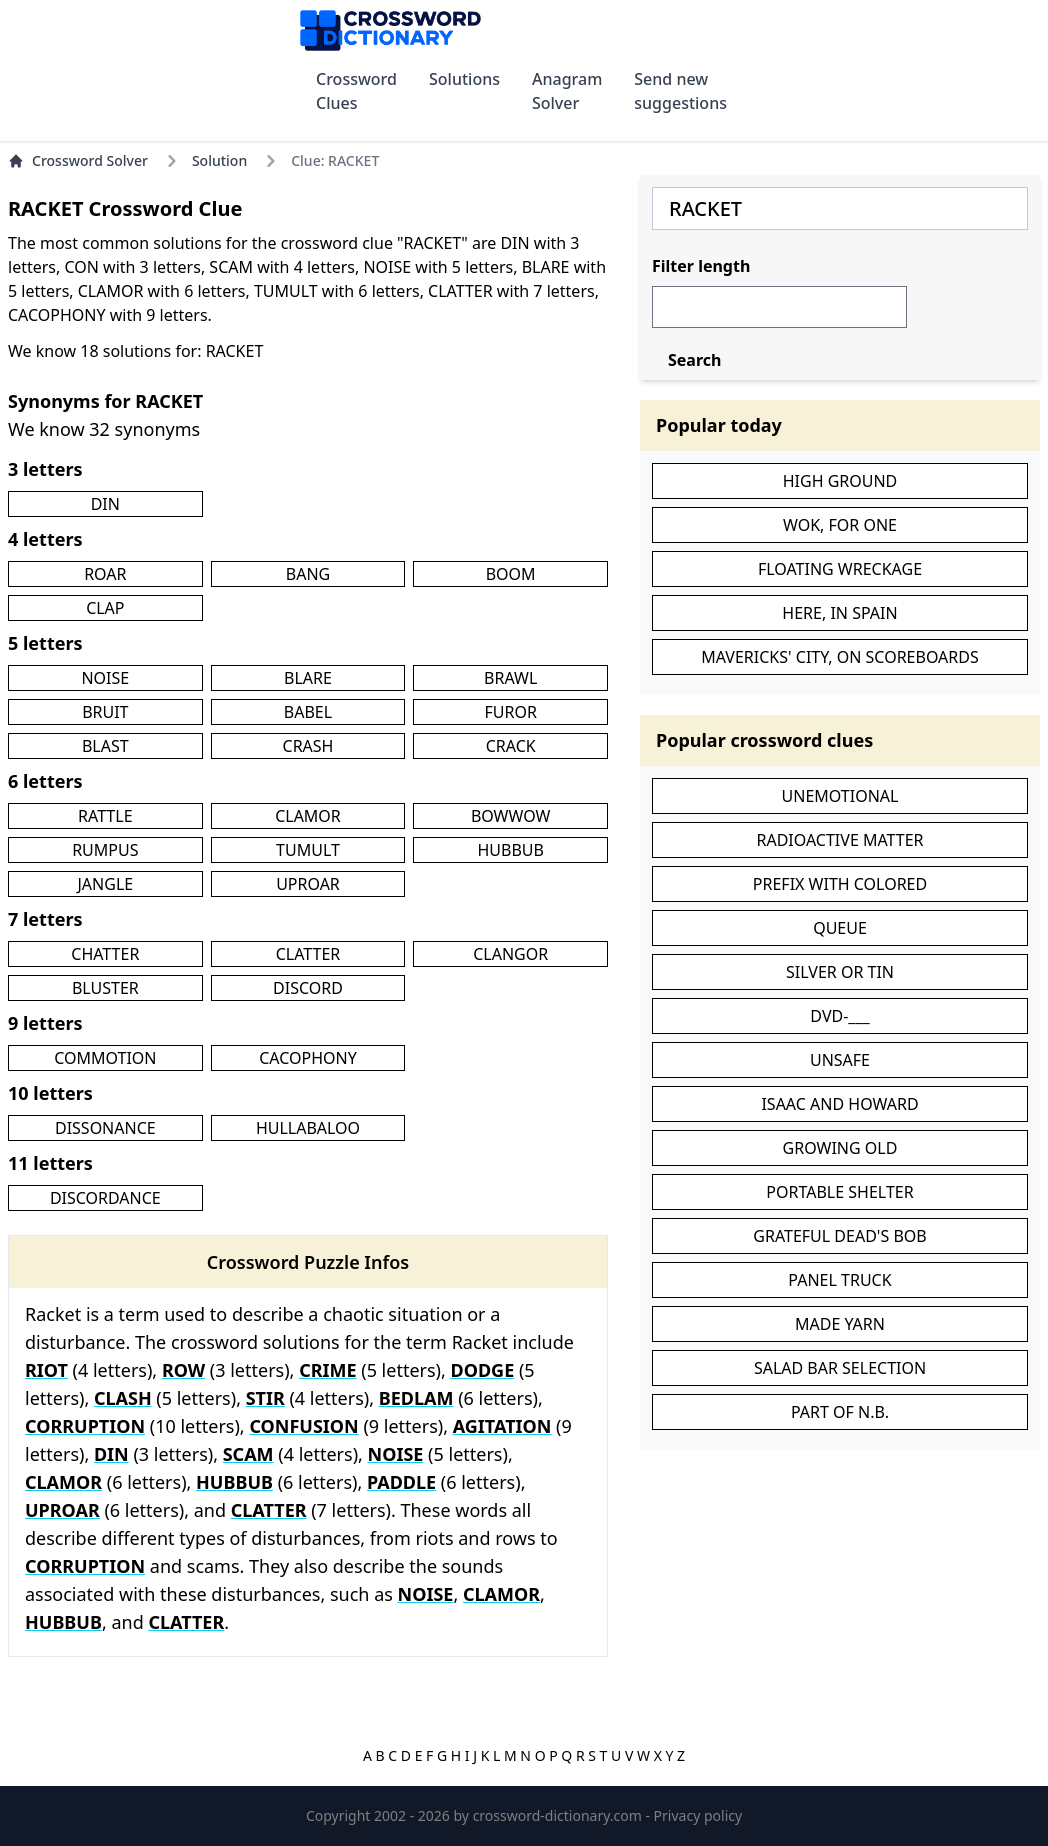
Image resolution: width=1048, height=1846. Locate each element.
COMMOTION (105, 1058)
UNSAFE (840, 1060)
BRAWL (510, 678)
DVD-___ (839, 1016)
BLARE (308, 678)
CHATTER (105, 954)
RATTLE (105, 816)
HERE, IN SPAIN (839, 613)
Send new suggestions (680, 91)
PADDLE (401, 1482)
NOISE (105, 678)
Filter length (701, 266)
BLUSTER (105, 988)
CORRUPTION (85, 1426)
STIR (265, 1398)
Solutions (464, 79)
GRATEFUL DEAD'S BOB (839, 1236)
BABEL (308, 712)
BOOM (511, 574)
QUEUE (840, 928)
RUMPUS (105, 850)
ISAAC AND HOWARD (839, 1104)
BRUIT (105, 712)
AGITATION (502, 1426)
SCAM (248, 1454)
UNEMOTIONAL (840, 796)
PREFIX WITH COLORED (840, 884)
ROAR (105, 574)
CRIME (327, 1370)
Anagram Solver (567, 91)
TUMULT (308, 850)
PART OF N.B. (840, 1412)
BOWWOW (511, 816)
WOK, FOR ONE (840, 525)
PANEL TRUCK (839, 1280)
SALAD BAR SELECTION (840, 1368)
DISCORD (308, 988)
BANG (308, 574)
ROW (183, 1370)
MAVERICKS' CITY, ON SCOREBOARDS (839, 657)
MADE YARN (840, 1324)
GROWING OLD (840, 1148)
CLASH (123, 1398)
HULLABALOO (308, 1128)
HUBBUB (510, 850)
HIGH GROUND (840, 481)
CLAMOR (308, 816)
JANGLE (105, 884)
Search (694, 360)
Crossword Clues (356, 91)
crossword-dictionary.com (559, 1815)
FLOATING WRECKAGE (840, 569)
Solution (219, 160)
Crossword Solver (78, 160)
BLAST (105, 746)
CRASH (308, 746)
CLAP (105, 608)
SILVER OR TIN (840, 972)
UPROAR (308, 884)
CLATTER (308, 954)
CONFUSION (303, 1426)
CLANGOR (510, 954)
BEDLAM (416, 1398)
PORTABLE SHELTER (839, 1192)
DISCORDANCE (105, 1198)
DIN (105, 504)
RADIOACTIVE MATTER (839, 840)
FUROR (510, 712)
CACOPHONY (308, 1058)
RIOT (46, 1370)
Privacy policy (698, 1815)
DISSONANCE (105, 1128)
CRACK (511, 746)
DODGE (483, 1370)
